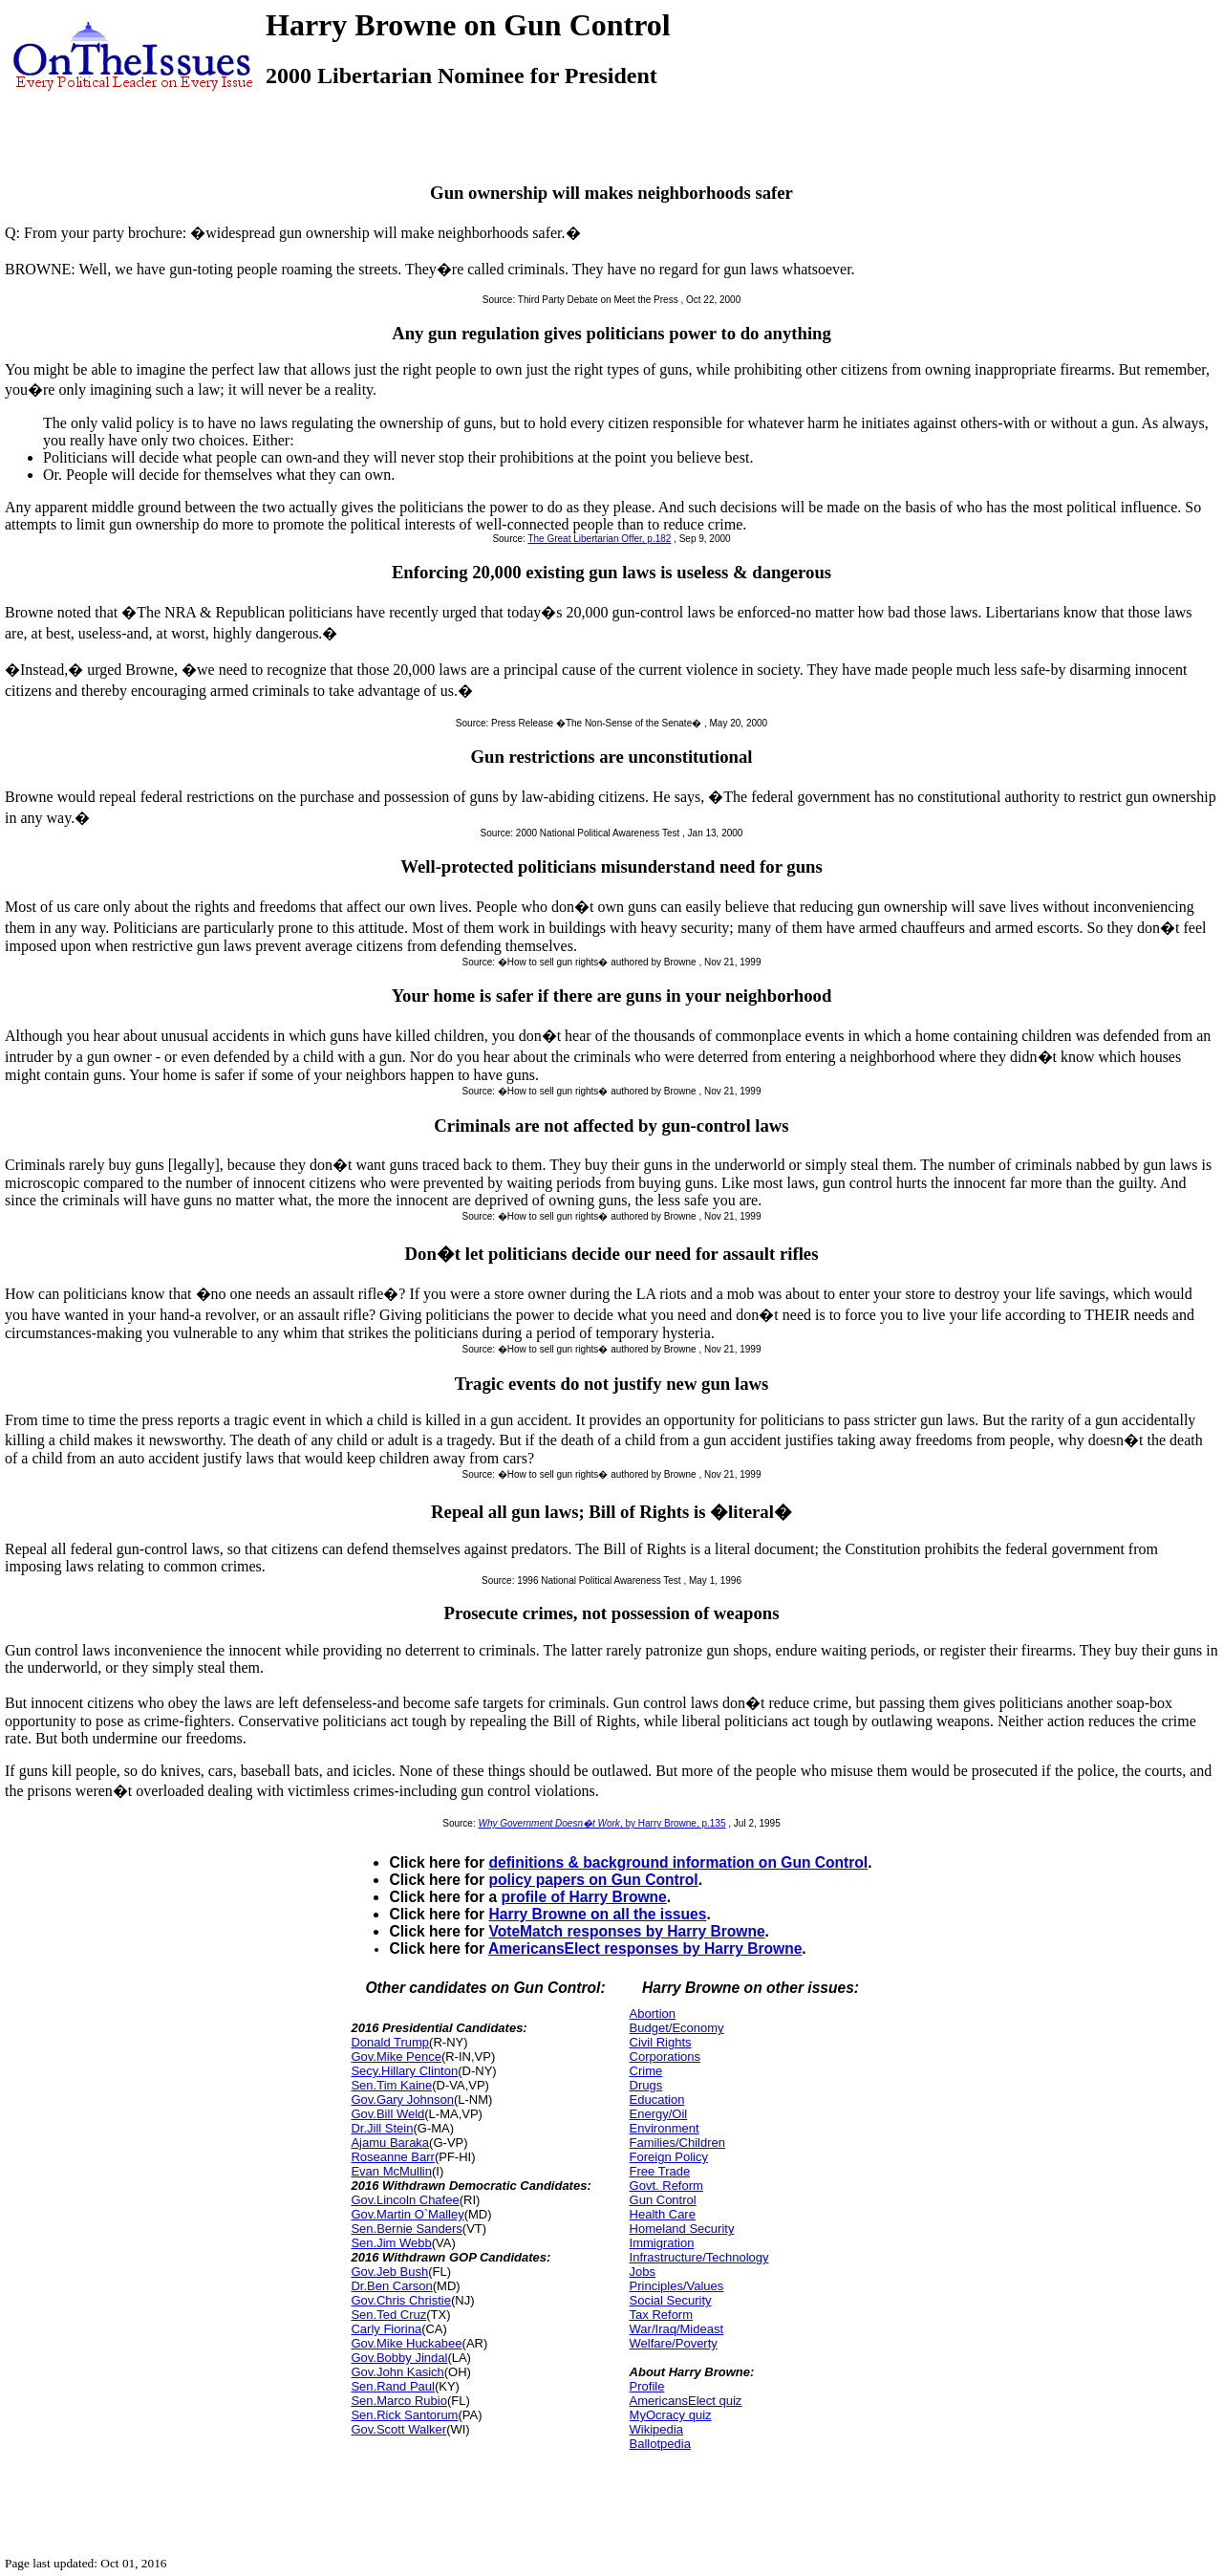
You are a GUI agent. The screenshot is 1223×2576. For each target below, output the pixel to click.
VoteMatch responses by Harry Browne (626, 1931)
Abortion (653, 2013)
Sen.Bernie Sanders (406, 2228)
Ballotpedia (660, 2443)
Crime (646, 2071)
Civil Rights (661, 2042)
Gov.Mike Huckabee (406, 2343)
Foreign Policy (669, 2157)
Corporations (665, 2056)
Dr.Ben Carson (391, 2286)
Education (657, 2099)
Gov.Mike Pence (395, 2056)
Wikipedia (656, 2429)
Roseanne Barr (392, 2157)
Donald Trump (390, 2042)
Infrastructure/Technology (699, 2257)
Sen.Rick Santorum (404, 2415)
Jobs (642, 2271)
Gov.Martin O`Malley (407, 2214)
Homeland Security (682, 2228)
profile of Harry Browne (583, 1897)
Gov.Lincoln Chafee (405, 2200)
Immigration (662, 2243)
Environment (664, 2128)
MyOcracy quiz (671, 2415)
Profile (647, 2386)
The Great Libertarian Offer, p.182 (599, 538)
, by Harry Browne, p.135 (602, 1823)
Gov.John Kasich (397, 2372)
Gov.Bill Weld (387, 2114)
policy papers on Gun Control (592, 1880)
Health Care (663, 2214)
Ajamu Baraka (390, 2142)
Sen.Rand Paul (392, 2386)
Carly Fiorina (386, 2329)
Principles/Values (677, 2286)
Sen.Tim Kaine (391, 2085)
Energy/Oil (659, 2114)
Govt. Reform (666, 2185)
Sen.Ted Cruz (388, 2314)
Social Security (671, 2300)
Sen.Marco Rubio (398, 2400)
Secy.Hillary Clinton (404, 2071)
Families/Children (677, 2142)
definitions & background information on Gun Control (678, 1862)
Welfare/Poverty (674, 2343)
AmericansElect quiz (686, 2400)
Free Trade (660, 2171)
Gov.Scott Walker (398, 2429)
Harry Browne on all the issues (597, 1914)
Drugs (646, 2085)
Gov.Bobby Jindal (399, 2357)
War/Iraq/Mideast (677, 2329)
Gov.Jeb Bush (389, 2271)
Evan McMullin (391, 2171)
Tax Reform (661, 2314)
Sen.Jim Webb (391, 2243)
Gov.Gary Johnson (402, 2099)
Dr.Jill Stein (382, 2128)
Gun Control (663, 2200)
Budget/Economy (677, 2028)
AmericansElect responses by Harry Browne (645, 1948)
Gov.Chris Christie (401, 2300)
